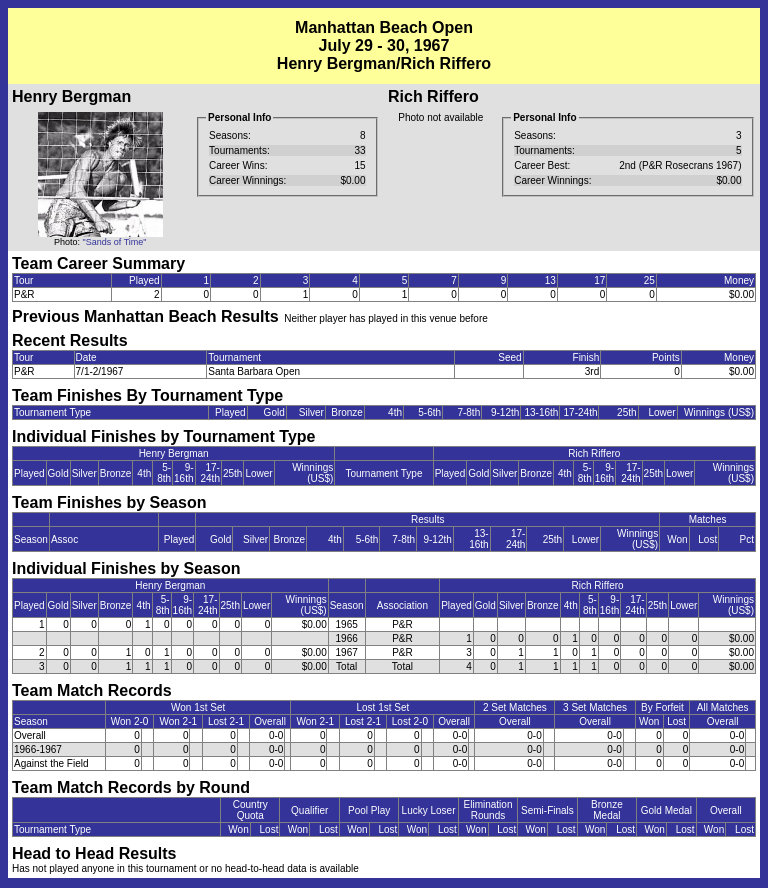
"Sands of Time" (115, 242)
